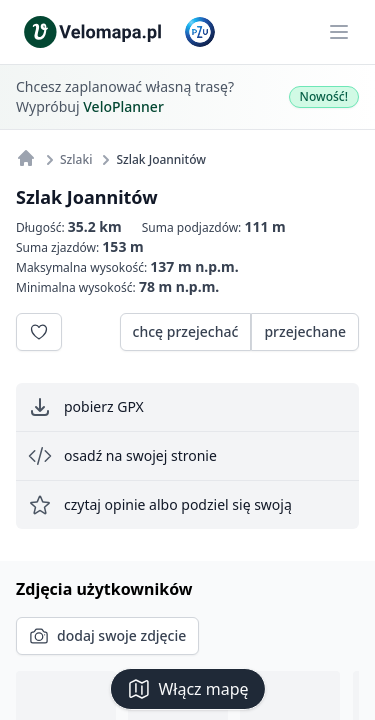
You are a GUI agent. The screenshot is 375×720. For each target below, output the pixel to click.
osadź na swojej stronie (122, 456)
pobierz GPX (86, 407)
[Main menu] (339, 32)
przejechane (305, 331)
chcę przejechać (186, 331)
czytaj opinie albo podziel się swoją (160, 505)
